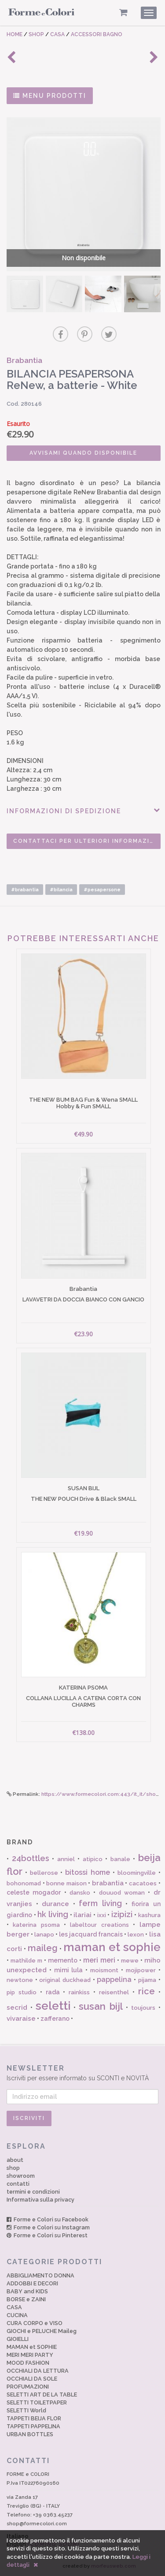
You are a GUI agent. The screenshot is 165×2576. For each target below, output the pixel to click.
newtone (20, 1980)
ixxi (101, 1915)
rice (146, 1991)
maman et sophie (112, 1947)
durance (55, 1904)
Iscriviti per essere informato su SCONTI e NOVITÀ (82, 2073)
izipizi (121, 1914)
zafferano (55, 2018)
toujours (143, 2007)
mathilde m (26, 1960)
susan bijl (101, 2006)
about (15, 2160)
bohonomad (24, 1883)
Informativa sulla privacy (40, 2199)
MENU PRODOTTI (49, 95)
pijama (147, 1980)
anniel (66, 1859)
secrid (17, 2007)
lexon (136, 1934)
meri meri (99, 1960)
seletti (53, 2005)
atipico (93, 1859)
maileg (43, 1948)
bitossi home (87, 1872)
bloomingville (136, 1872)
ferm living (100, 1903)
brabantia (108, 1883)
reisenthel (114, 1992)
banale (120, 1859)
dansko (80, 1892)
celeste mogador (34, 1892)
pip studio (22, 1992)
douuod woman (122, 1892)
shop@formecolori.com (37, 2523)
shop (13, 2168)
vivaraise (21, 2019)
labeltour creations (99, 1925)
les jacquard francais (91, 1934)
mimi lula (68, 1970)
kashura (149, 1915)
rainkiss (79, 1992)
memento (62, 1960)
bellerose (44, 1872)
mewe (130, 1960)
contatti (18, 2183)
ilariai (82, 1915)
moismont (104, 1970)
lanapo (44, 1934)
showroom (21, 2175)
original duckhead (65, 1980)
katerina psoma (36, 1925)
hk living (52, 1914)
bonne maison (66, 1883)
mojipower (141, 1970)
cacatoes (143, 1883)
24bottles (30, 1858)
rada (53, 1992)
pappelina (114, 1979)
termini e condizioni (33, 2191)
